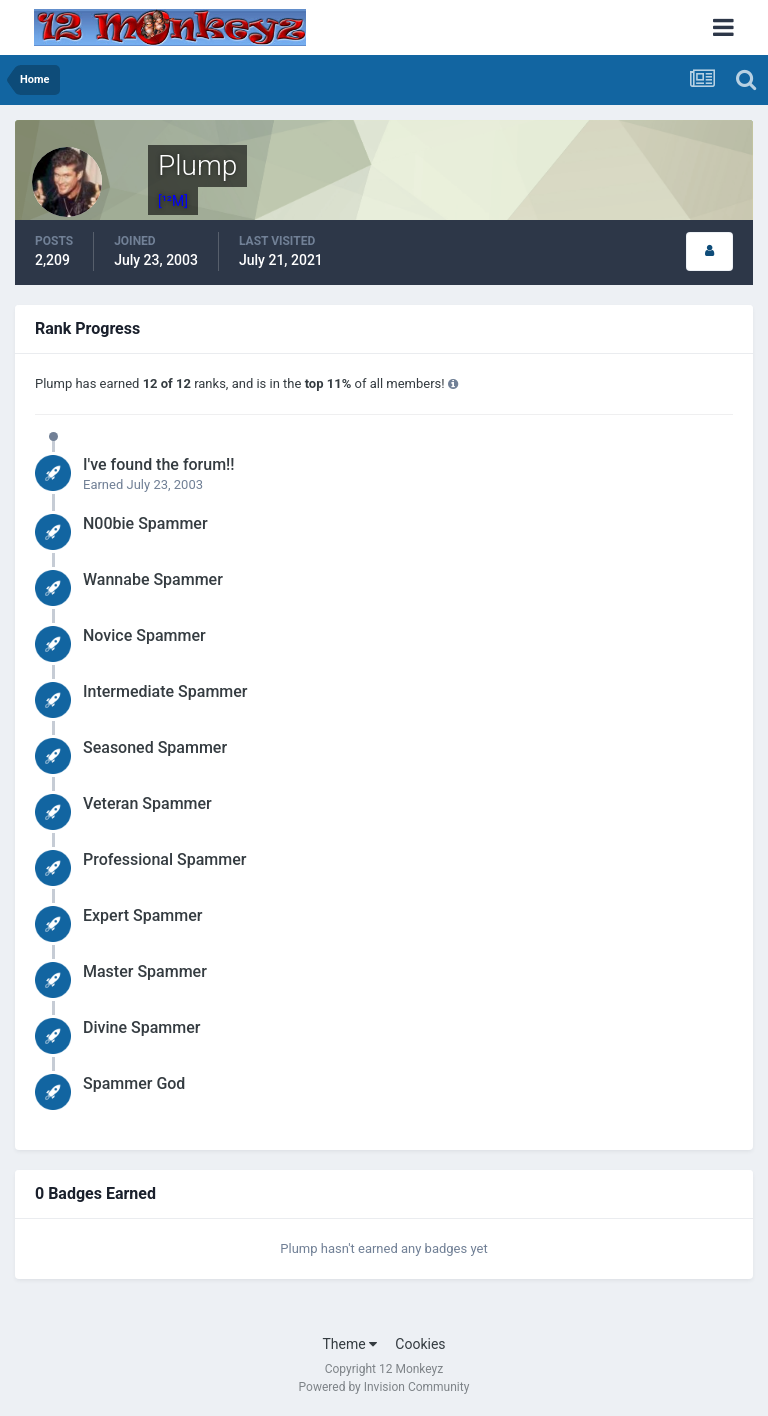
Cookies (420, 1344)
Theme (349, 1344)
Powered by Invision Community (384, 1387)
